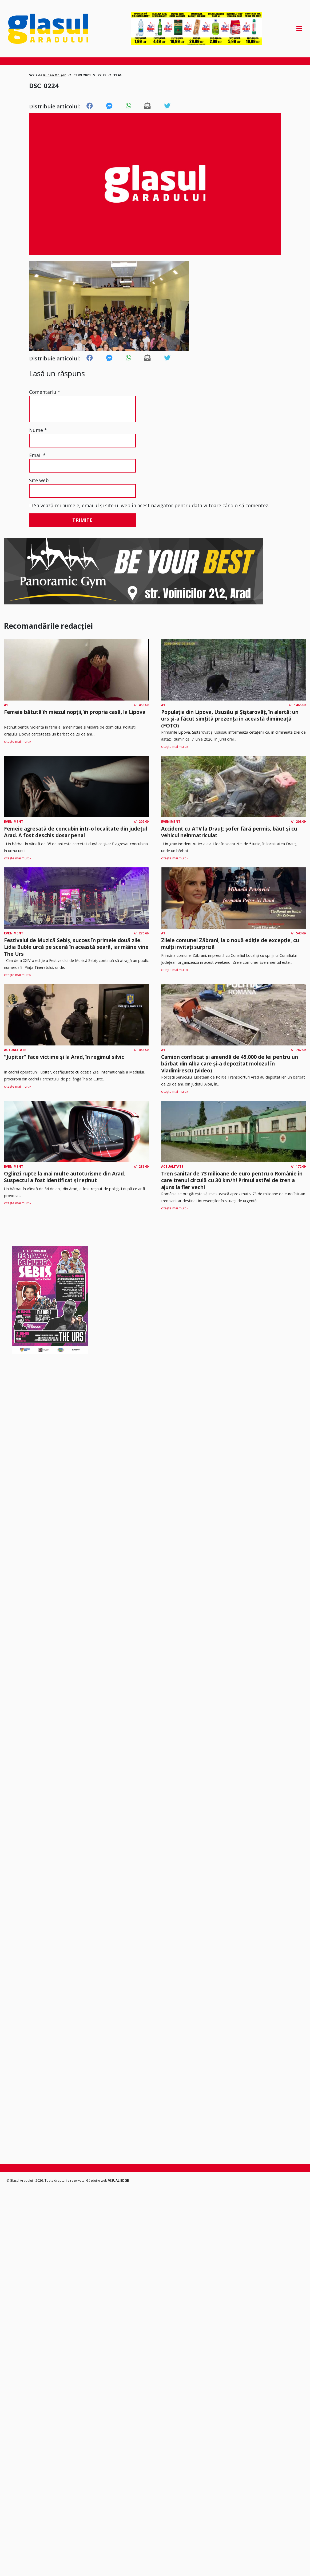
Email (37, 455)
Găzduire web (97, 2180)
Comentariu (44, 392)
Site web (39, 480)
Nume (38, 430)
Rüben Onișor (54, 75)
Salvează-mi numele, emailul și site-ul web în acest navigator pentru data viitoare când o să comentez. (151, 505)
